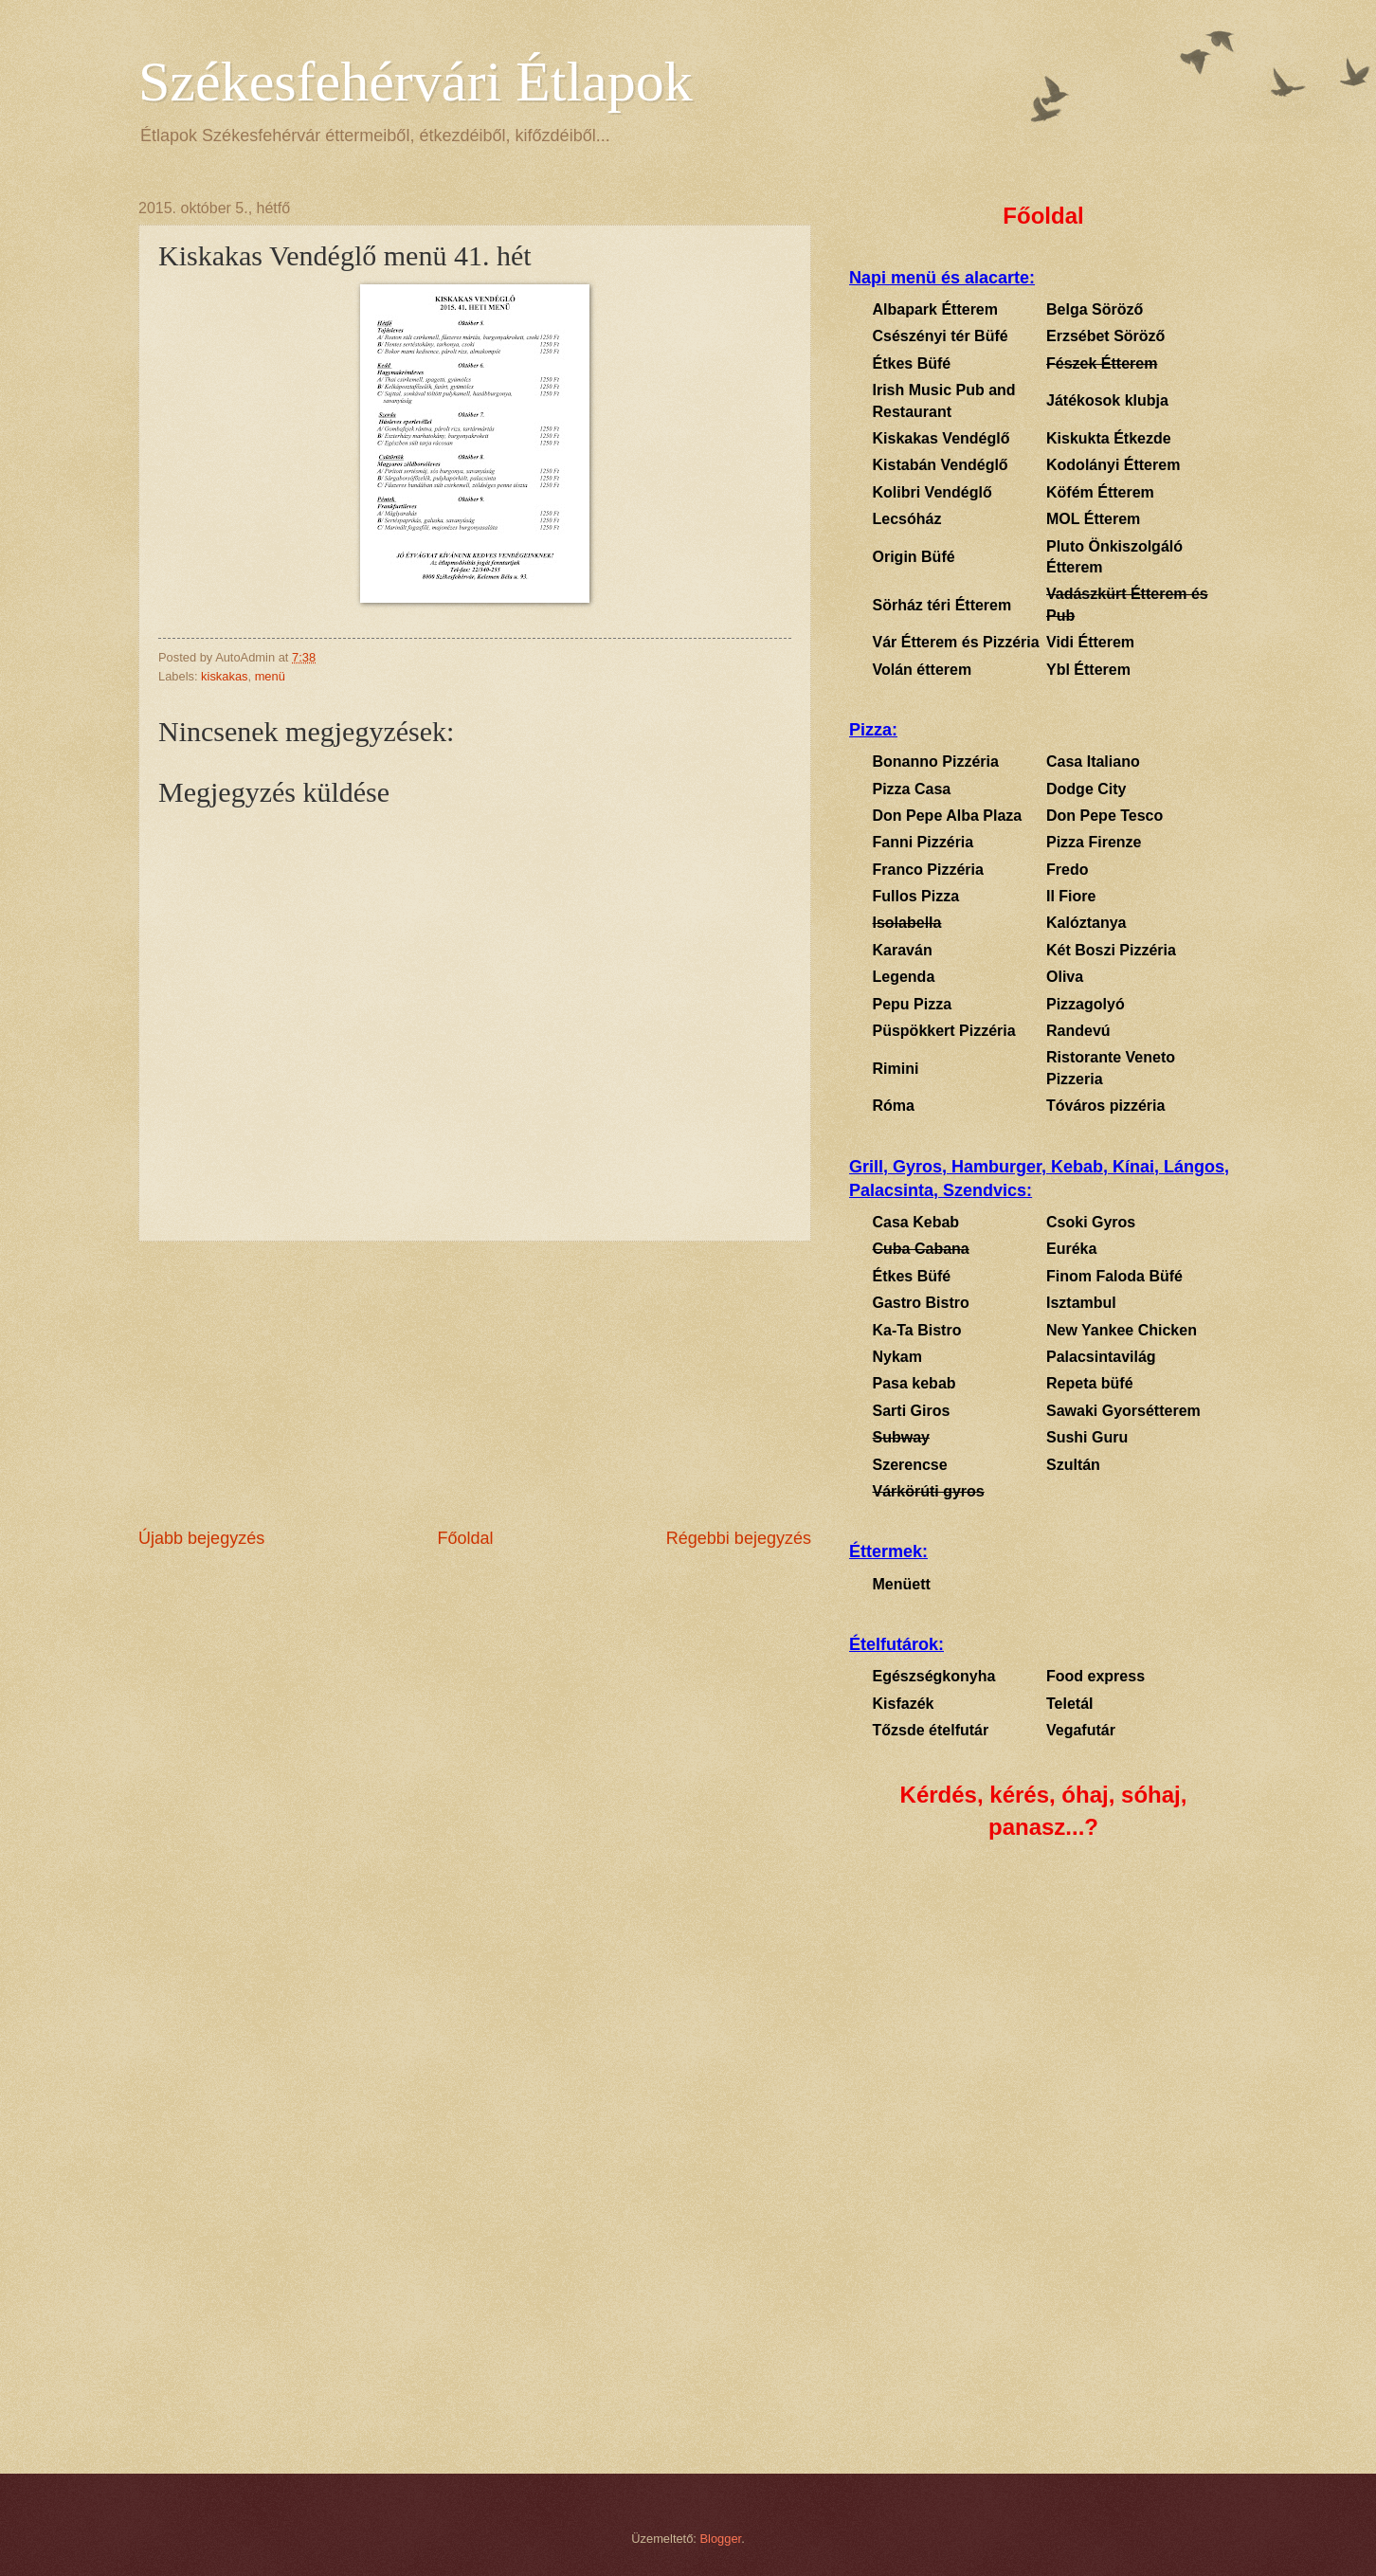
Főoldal (465, 1538)
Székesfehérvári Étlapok (415, 81)
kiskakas (224, 676)
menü (270, 676)
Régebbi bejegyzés (738, 1538)
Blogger (721, 2538)
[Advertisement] (475, 1383)
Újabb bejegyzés (201, 1538)
